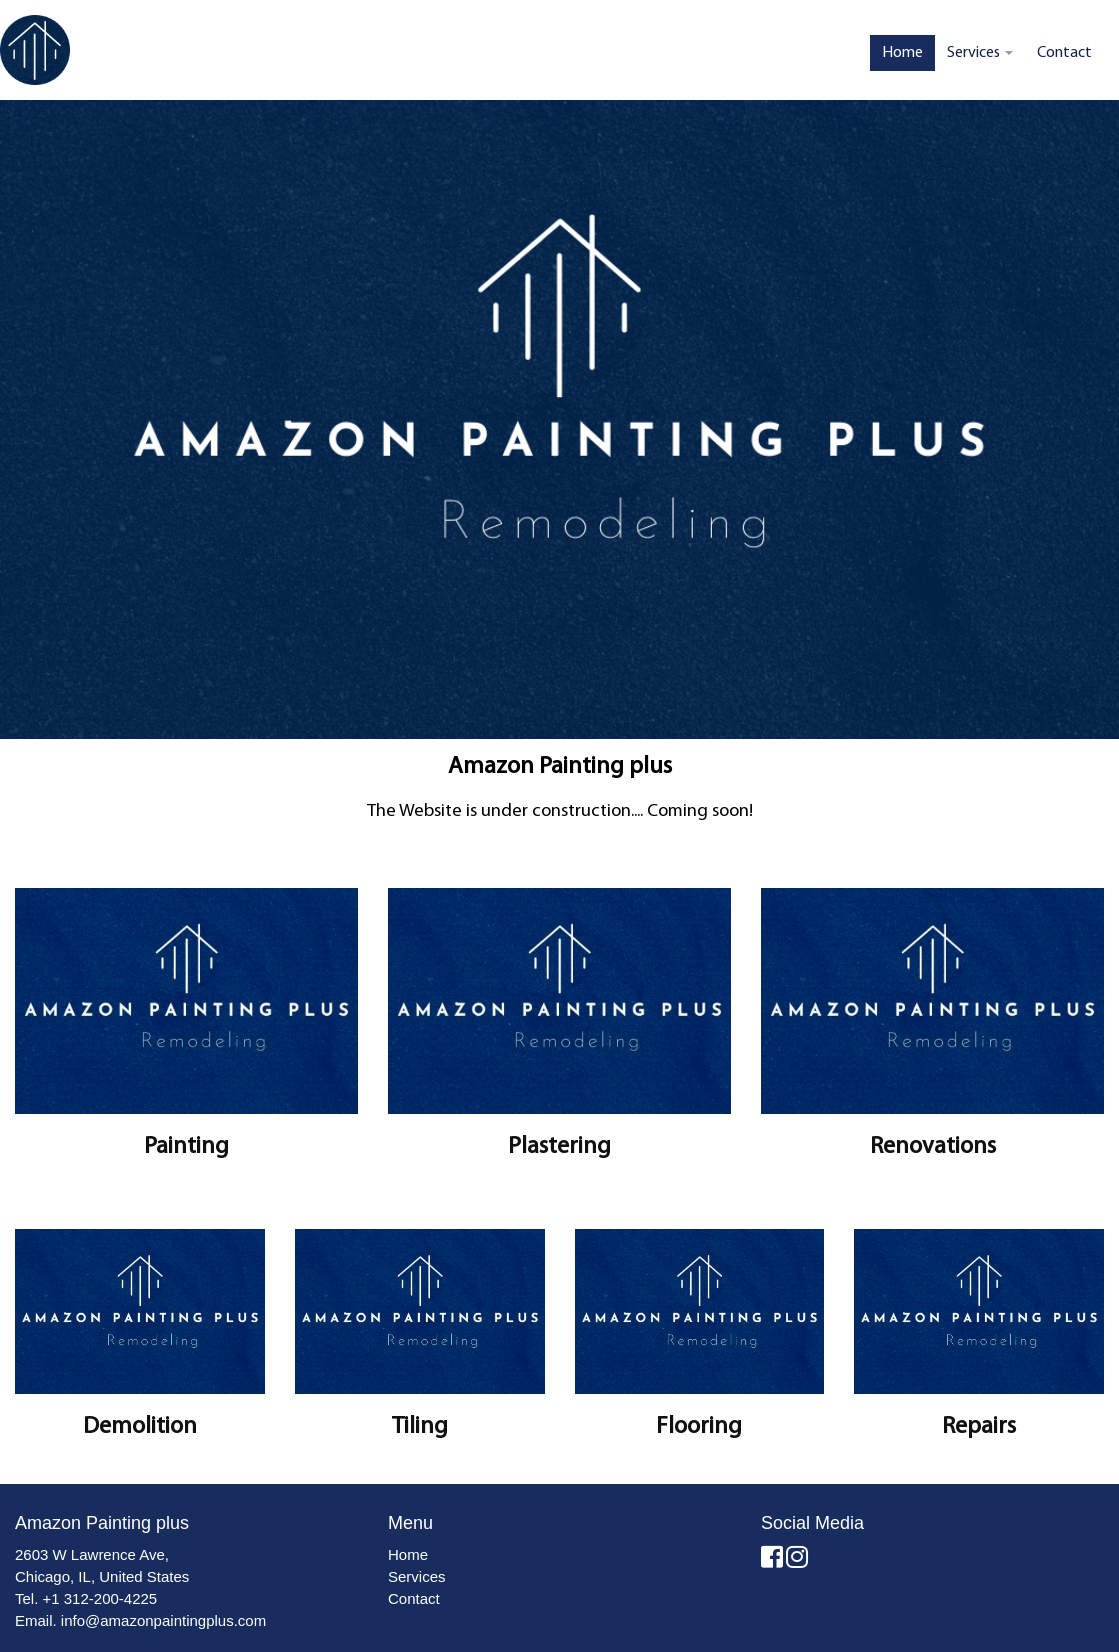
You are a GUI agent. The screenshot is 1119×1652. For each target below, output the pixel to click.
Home (902, 53)
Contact (1064, 53)
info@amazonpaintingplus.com (163, 1620)
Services (980, 53)
